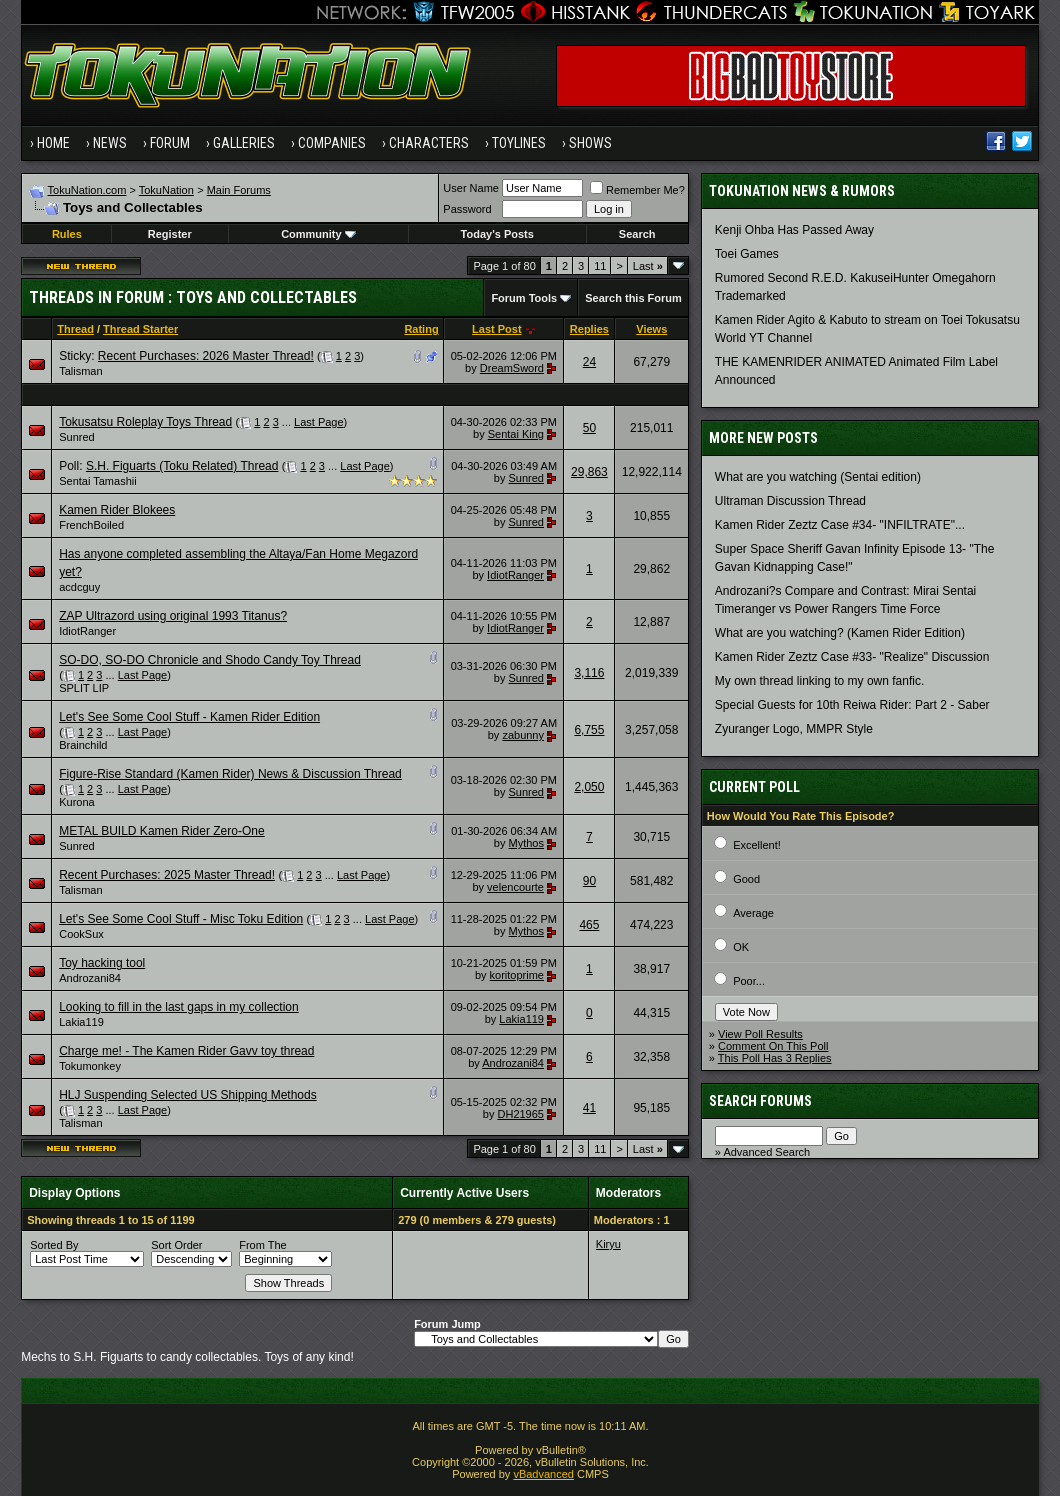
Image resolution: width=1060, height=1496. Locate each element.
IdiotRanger (515, 575)
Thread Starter (140, 329)
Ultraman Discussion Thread (790, 501)
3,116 (589, 673)
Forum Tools (524, 298)
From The (262, 1245)
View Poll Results (760, 1034)
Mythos (526, 843)
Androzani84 (90, 978)
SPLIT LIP (84, 688)
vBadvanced (543, 1474)
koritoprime (517, 975)
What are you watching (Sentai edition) (818, 477)
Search (637, 234)
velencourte (515, 887)
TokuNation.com (87, 190)
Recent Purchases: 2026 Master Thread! (206, 356)
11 (600, 266)
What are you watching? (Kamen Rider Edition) (840, 633)
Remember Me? (637, 190)
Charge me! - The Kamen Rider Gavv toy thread (186, 1051)
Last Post (497, 329)
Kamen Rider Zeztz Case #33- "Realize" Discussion (852, 657)
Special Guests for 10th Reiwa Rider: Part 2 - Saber (852, 705)
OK (741, 947)
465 (589, 925)
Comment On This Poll (773, 1046)
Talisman (80, 371)
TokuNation (166, 190)
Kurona (76, 802)
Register (170, 234)
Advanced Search (766, 1152)
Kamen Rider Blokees (117, 510)
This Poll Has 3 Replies (775, 1058)
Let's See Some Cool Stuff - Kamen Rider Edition (189, 717)
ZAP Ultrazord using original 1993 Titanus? (173, 616)
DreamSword (512, 368)
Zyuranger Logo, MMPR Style (794, 729)
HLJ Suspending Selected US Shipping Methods (188, 1095)
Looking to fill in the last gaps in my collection (178, 1007)
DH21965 (521, 1114)
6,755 (589, 730)
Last (648, 266)
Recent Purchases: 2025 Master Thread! (167, 875)
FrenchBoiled (91, 525)
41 (589, 1108)
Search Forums (760, 1101)
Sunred (76, 437)
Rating (421, 329)
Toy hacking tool (102, 963)
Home (53, 143)
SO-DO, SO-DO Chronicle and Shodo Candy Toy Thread (210, 660)
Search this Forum (633, 298)
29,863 (589, 472)
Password (467, 209)
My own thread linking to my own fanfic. (819, 681)
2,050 (589, 787)
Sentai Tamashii (97, 481)
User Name (471, 188)
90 (589, 881)
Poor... (749, 981)
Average (753, 913)
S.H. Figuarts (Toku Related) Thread (182, 466)
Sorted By (54, 1245)
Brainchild (83, 745)
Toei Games (747, 254)
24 (589, 362)
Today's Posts (497, 234)
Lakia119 (81, 1022)
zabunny (523, 735)
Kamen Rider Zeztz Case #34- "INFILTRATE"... (840, 525)
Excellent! (757, 845)
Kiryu (608, 1244)
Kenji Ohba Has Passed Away (794, 230)
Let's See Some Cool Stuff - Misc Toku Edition (181, 919)
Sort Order (176, 1245)
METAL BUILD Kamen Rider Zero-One (161, 831)
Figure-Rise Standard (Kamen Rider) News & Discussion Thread (230, 774)
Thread (75, 329)
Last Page (319, 422)
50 (589, 428)
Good (746, 879)
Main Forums (239, 190)
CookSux (81, 934)
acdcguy (79, 587)
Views (651, 329)
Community (318, 234)
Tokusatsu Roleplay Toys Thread (145, 422)
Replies (589, 329)
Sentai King (516, 434)
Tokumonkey (90, 1066)
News (110, 143)
